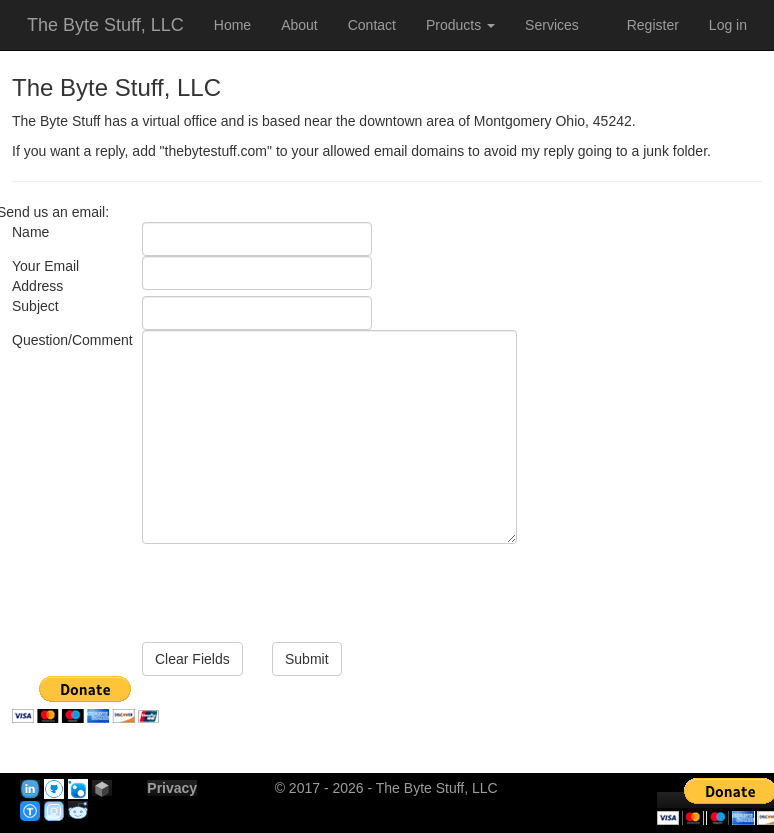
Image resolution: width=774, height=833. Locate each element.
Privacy (172, 788)
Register (653, 25)
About (299, 25)
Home (232, 25)
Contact (372, 25)
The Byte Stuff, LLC (105, 25)
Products (460, 25)
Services (552, 25)
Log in (728, 25)
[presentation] (294, 583)
